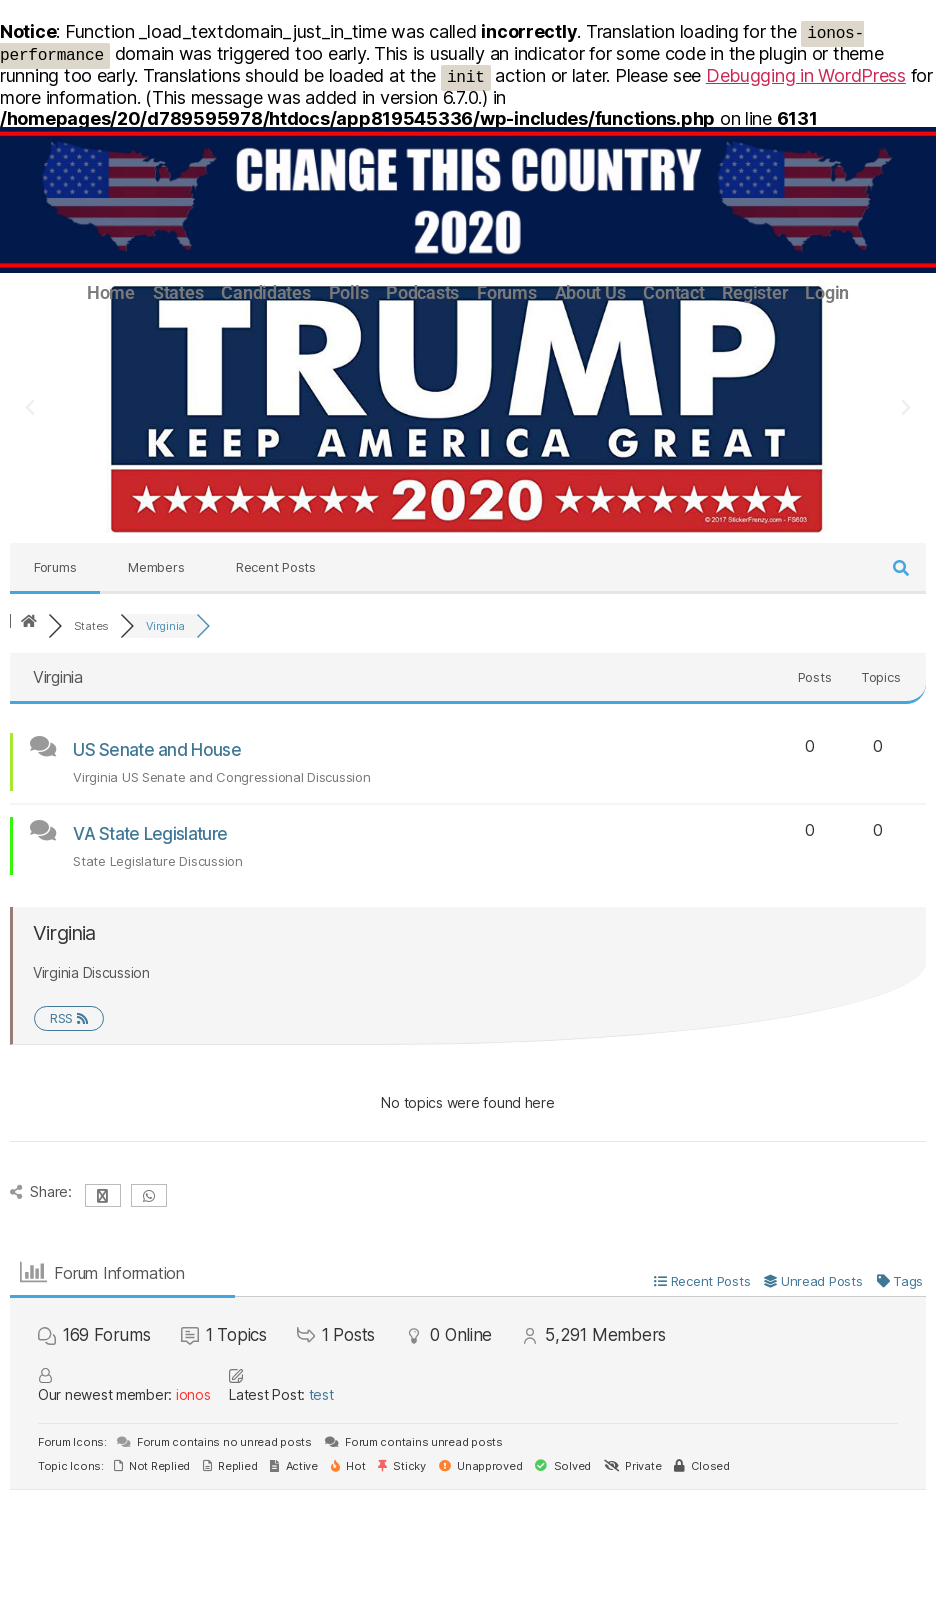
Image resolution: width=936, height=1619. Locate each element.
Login (827, 293)
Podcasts (422, 293)
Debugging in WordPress (806, 75)
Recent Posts (276, 567)
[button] (30, 408)
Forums (506, 293)
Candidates (265, 293)
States (178, 293)
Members (156, 567)
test (321, 1394)
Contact (673, 293)
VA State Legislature (150, 834)
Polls (349, 293)
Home (111, 293)
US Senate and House (157, 750)
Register (754, 293)
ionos (193, 1394)
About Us (590, 293)
